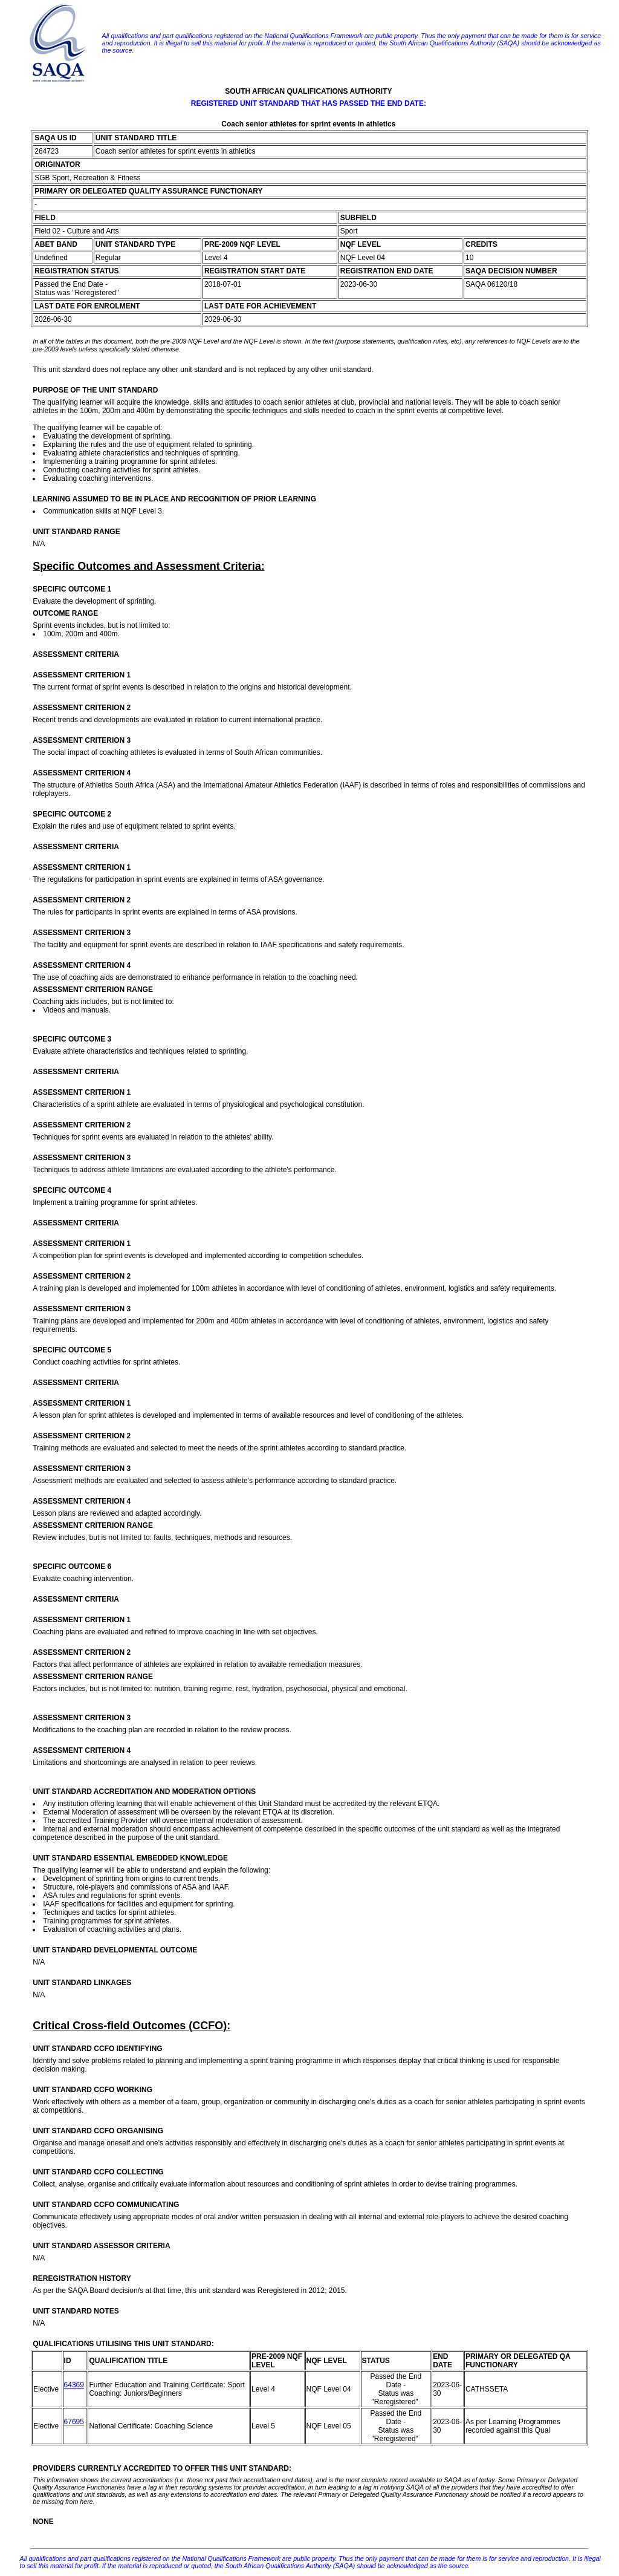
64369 (74, 2385)
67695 (74, 2422)
